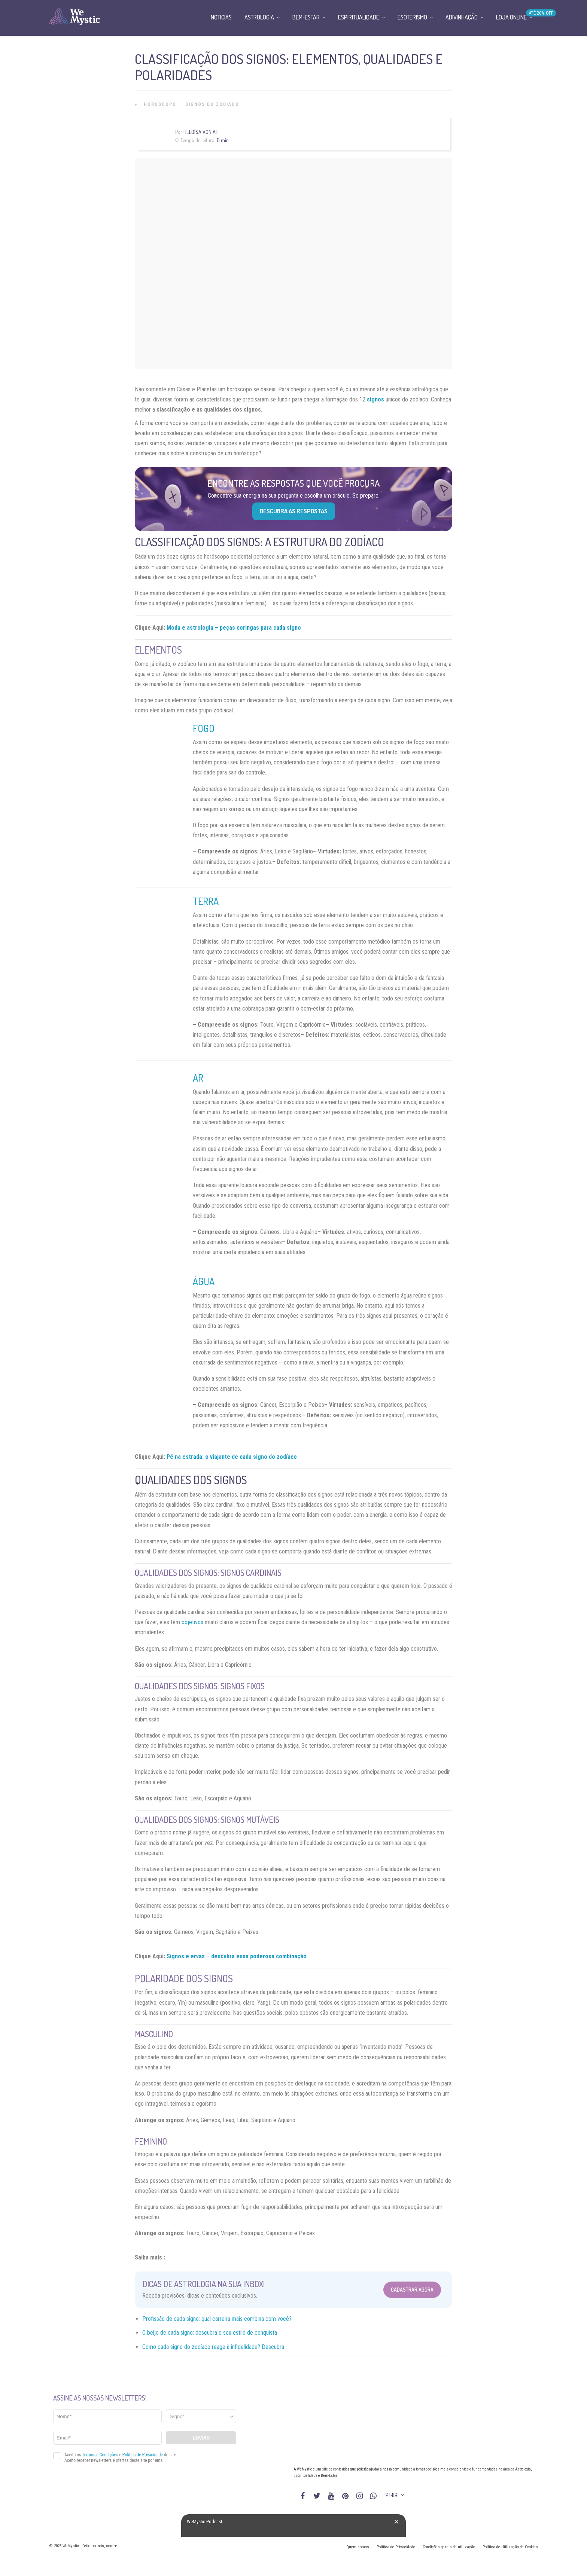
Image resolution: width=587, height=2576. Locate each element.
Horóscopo (160, 104)
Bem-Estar (306, 17)
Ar (198, 1078)
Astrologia (259, 17)
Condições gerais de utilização (449, 2547)
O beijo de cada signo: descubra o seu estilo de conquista (209, 2332)
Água (204, 1281)
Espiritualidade (358, 17)
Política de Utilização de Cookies (510, 2547)
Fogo (204, 728)
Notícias (221, 17)
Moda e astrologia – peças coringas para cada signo (234, 627)
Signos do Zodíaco (212, 104)
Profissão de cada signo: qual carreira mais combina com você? (217, 2318)
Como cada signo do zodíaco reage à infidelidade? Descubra (213, 2346)
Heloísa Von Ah (201, 132)
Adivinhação (461, 17)
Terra (206, 901)
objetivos (192, 1622)
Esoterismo (412, 17)
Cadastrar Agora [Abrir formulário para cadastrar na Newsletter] (412, 2289)
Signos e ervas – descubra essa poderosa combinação (237, 1956)
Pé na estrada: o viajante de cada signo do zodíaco (232, 1456)
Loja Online (511, 17)
